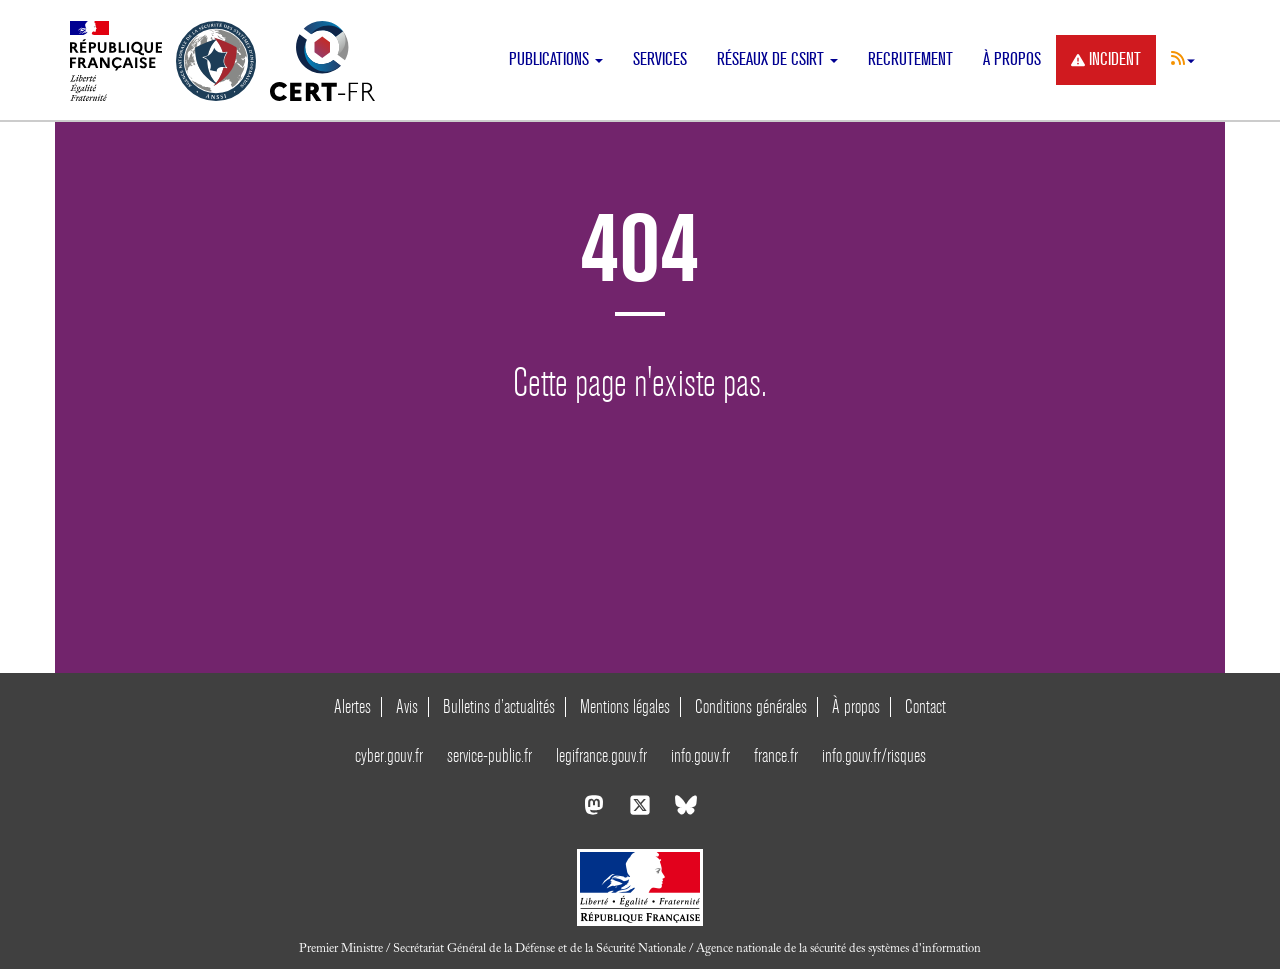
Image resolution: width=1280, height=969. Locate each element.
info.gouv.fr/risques (874, 755)
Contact (925, 706)
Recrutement (910, 59)
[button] (1183, 58)
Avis (407, 706)
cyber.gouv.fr (389, 755)
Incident (1106, 59)
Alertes (352, 706)
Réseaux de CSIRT (777, 59)
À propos (1012, 59)
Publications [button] (556, 59)
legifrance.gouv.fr (601, 755)
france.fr (776, 755)
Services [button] (660, 59)
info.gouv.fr (700, 755)
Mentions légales (625, 706)
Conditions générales (751, 706)
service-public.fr (489, 755)
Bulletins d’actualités (499, 706)
